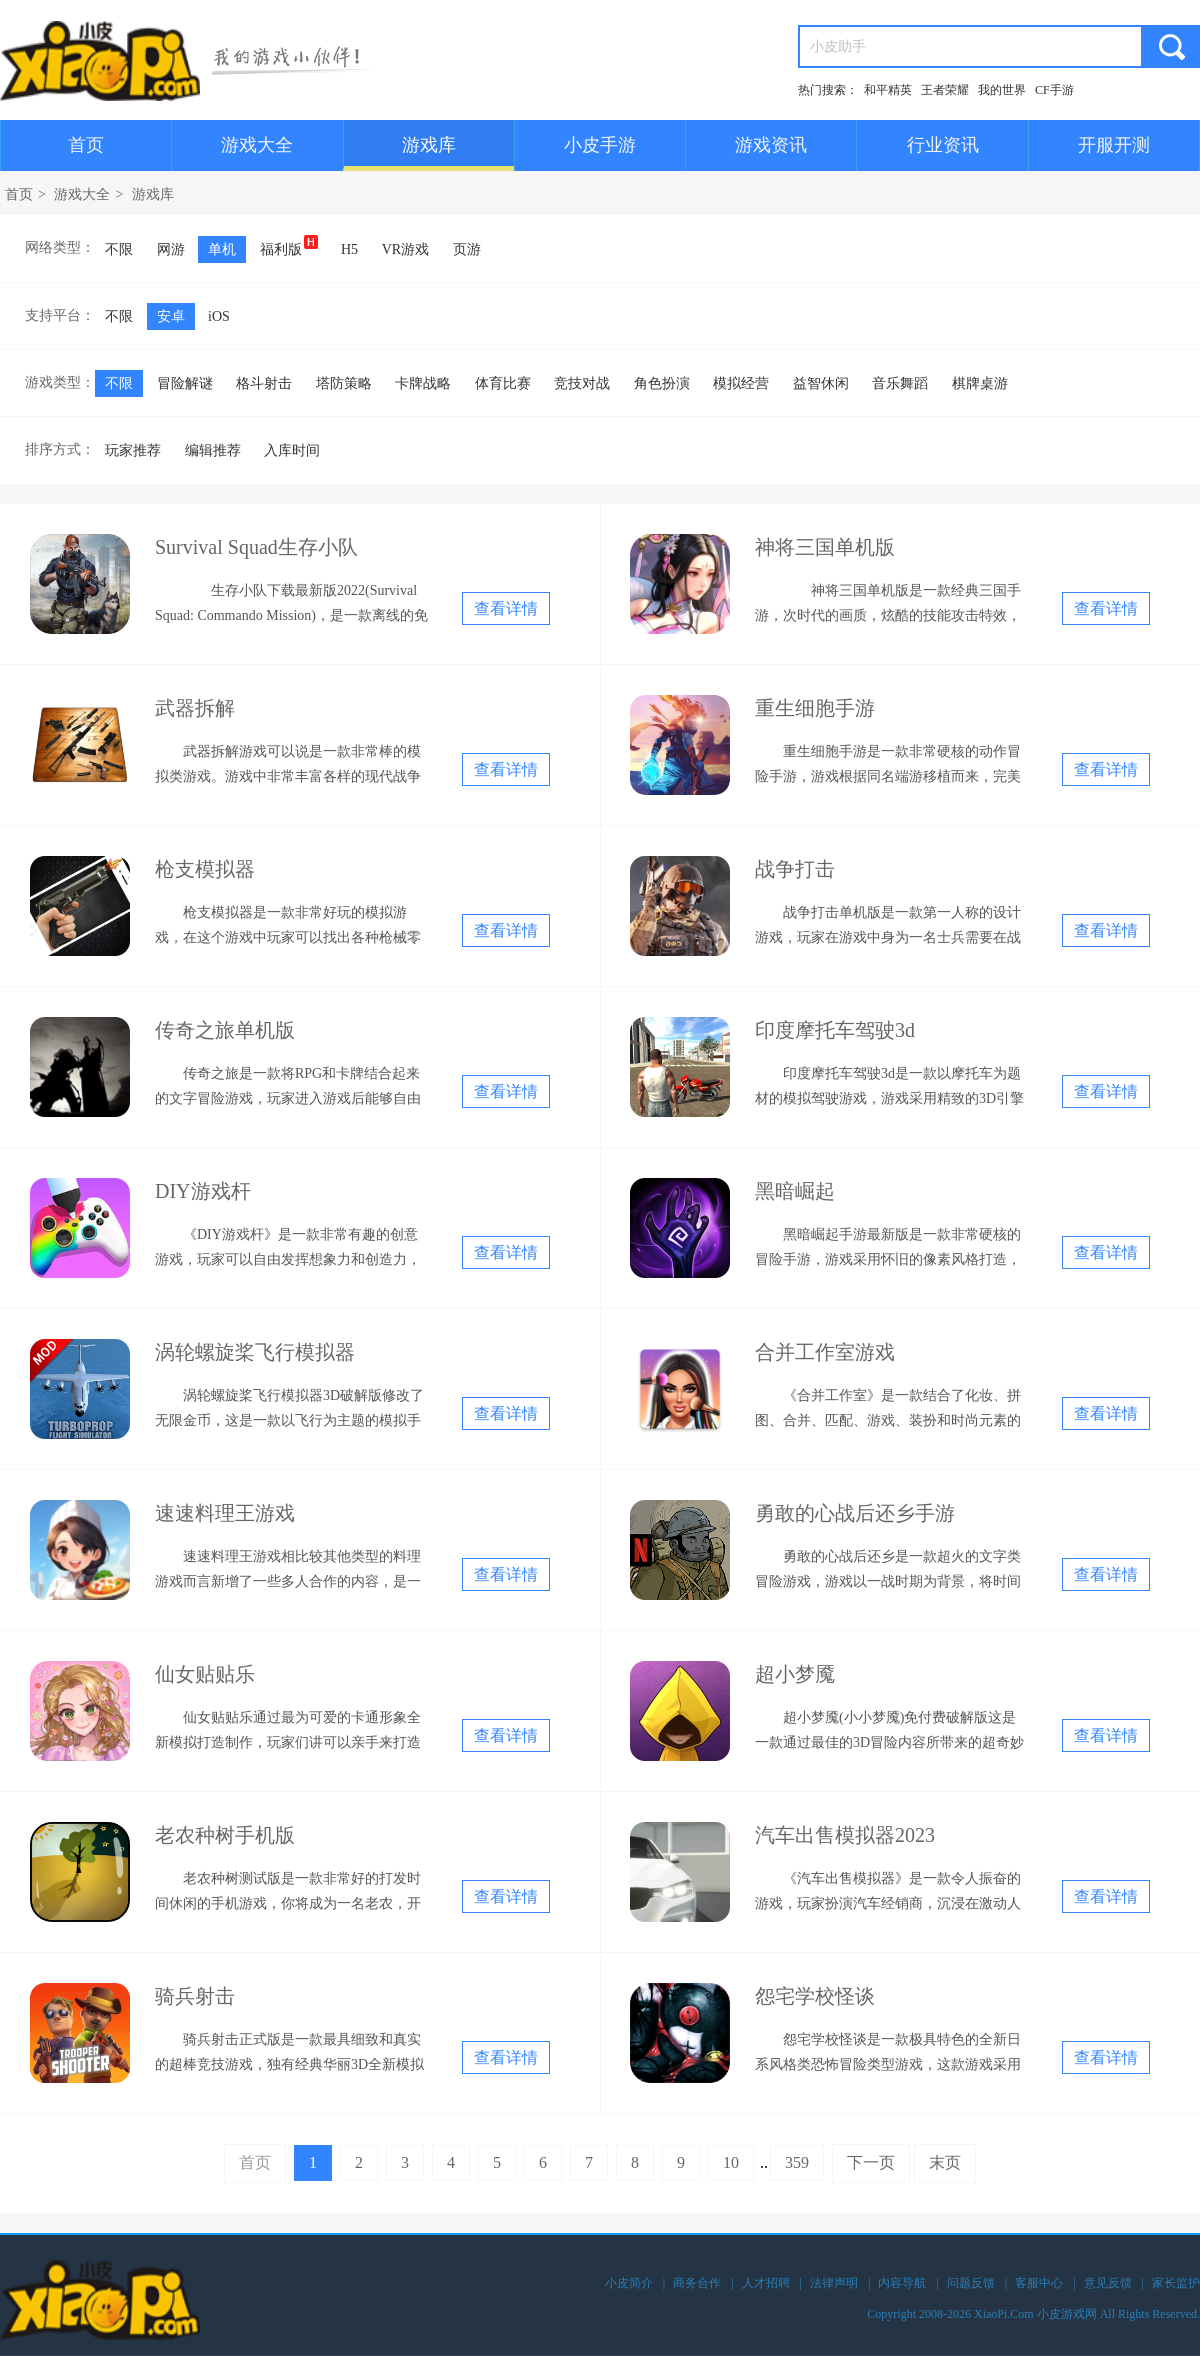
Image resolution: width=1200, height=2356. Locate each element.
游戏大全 (257, 145)
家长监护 (1176, 2283)
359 (797, 2162)
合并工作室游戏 (825, 1352)
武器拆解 (195, 708)
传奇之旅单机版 (225, 1030)
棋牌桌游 (980, 383)
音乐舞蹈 (900, 383)
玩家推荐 (133, 450)
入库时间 (292, 450)
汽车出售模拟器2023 (845, 1835)
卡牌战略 (423, 383)
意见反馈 (1108, 2283)
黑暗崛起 (795, 1191)
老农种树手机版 (225, 1835)
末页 (945, 2162)
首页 (86, 145)
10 (731, 2162)
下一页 (871, 2162)
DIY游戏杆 (203, 1191)
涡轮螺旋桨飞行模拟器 (255, 1352)
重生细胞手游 (815, 708)
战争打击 (795, 869)
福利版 (289, 246)
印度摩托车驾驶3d (835, 1030)
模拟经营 (741, 383)
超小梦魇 (795, 1674)
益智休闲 (821, 383)
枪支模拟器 (205, 869)
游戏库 (429, 145)
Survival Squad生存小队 (256, 547)
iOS (219, 316)
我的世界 (1002, 90)
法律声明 (834, 2283)
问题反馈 (971, 2283)
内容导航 (902, 2283)
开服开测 (1114, 145)
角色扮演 (662, 383)
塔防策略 (344, 383)
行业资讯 (943, 145)
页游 (467, 249)
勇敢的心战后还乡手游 (855, 1513)
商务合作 (697, 2283)
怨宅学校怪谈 (815, 1996)
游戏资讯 (771, 145)
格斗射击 (264, 383)
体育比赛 (503, 383)
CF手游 (1054, 90)
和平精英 (888, 90)
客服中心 (1039, 2283)
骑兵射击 (195, 1996)
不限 (119, 249)
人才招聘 (766, 2283)
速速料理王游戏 (225, 1513)
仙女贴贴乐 (205, 1674)
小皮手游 (600, 145)
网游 (171, 249)
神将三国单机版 (825, 547)
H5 (349, 249)
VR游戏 (405, 249)
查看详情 (506, 608)
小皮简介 (629, 2283)
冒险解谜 (185, 383)
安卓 (171, 316)
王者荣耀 (945, 90)
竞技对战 (582, 383)
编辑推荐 (213, 450)
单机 (222, 249)
